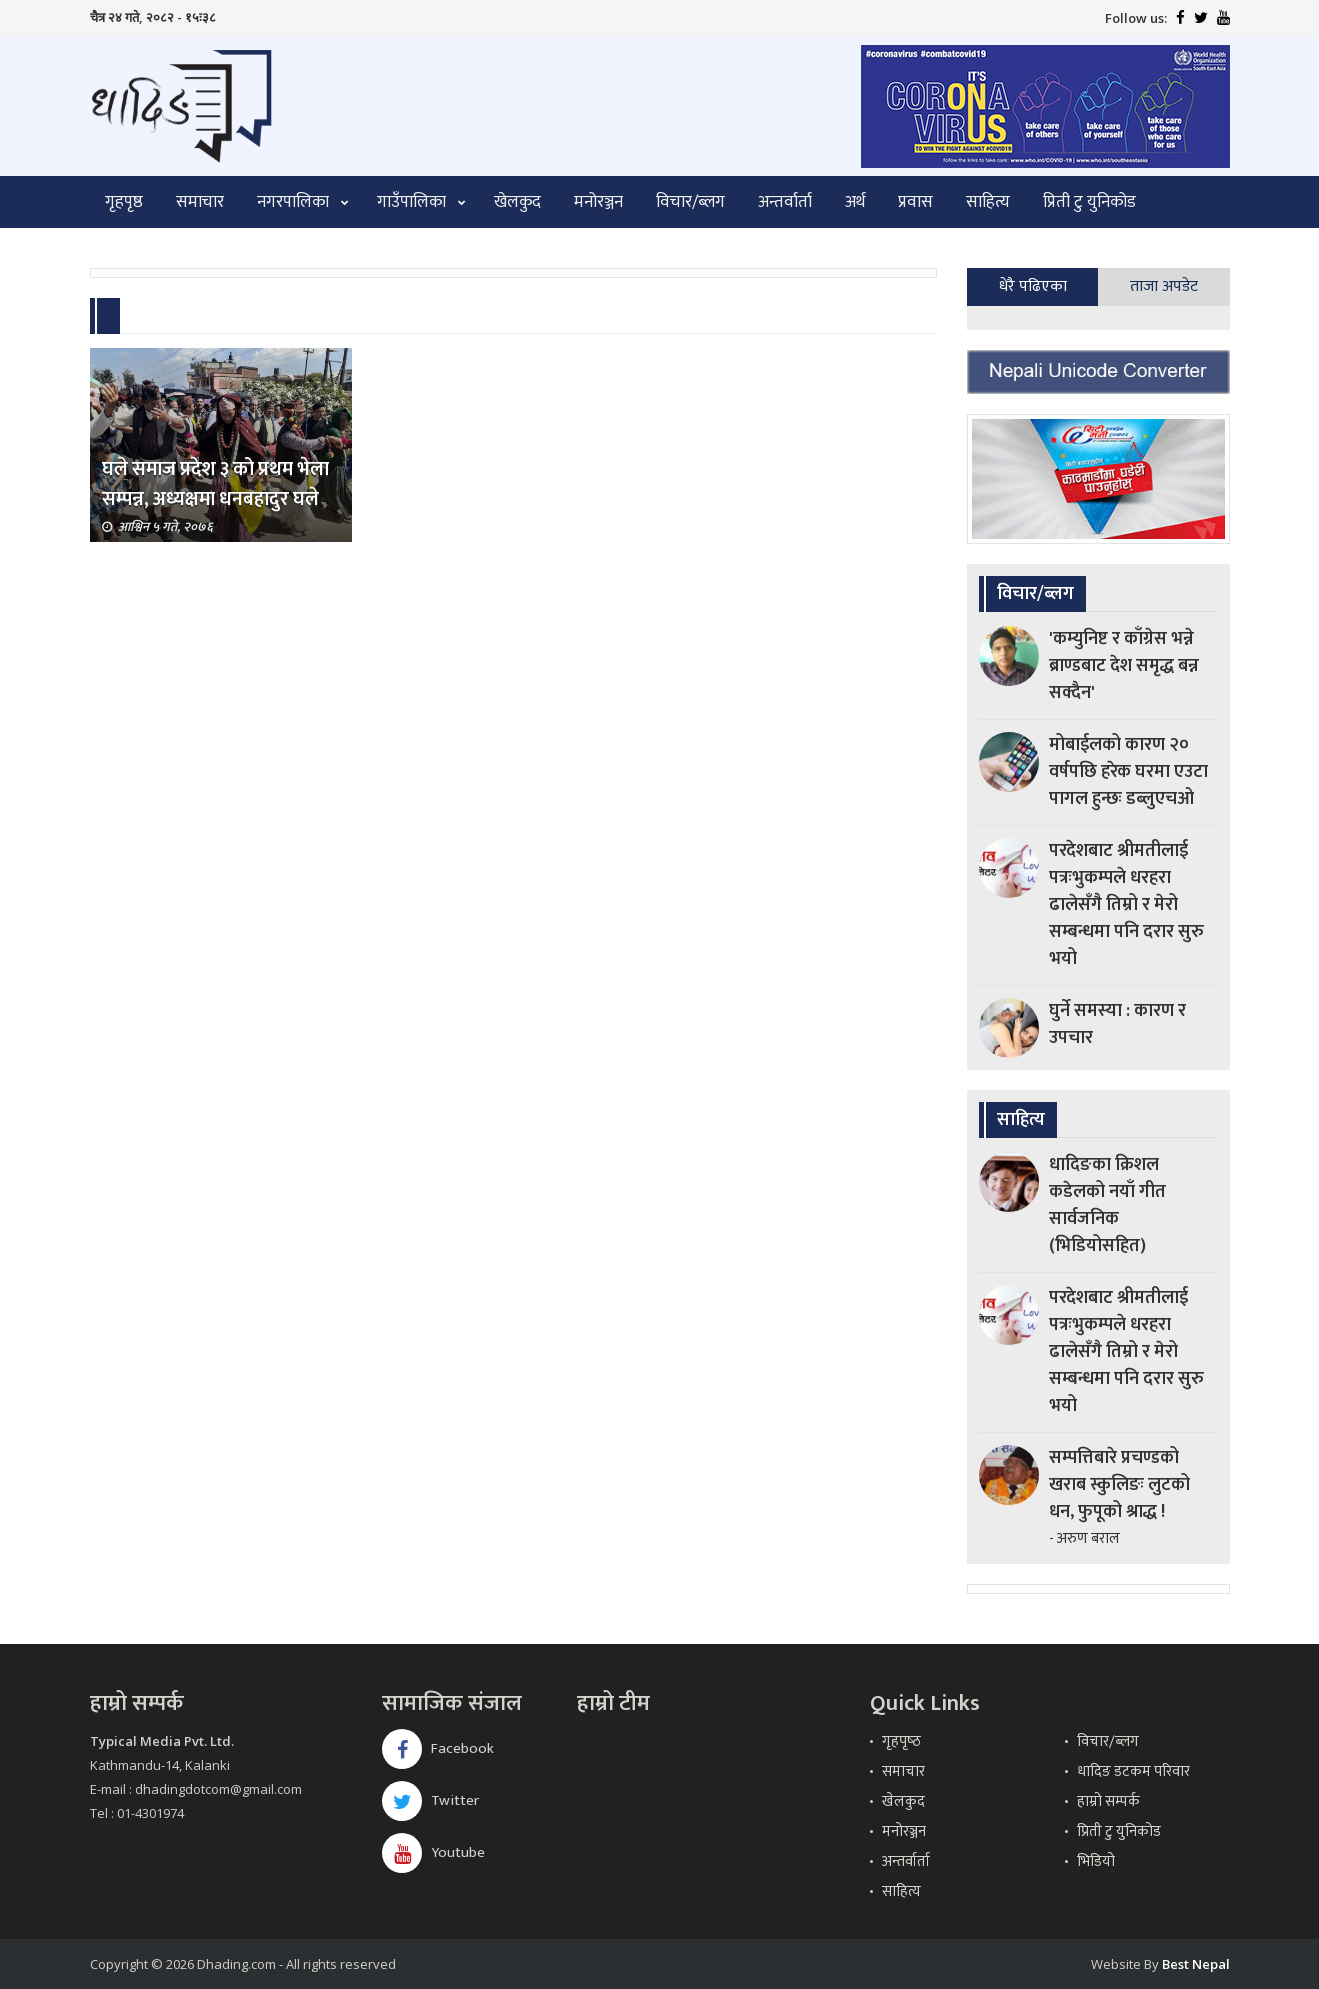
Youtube (433, 1852)
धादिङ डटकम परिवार (1133, 1771)
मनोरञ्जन (598, 202)
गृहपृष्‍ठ (901, 1741)
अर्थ (855, 202)
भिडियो (1096, 1861)
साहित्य (988, 202)
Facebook (438, 1748)
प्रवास (915, 202)
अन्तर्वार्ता (785, 202)
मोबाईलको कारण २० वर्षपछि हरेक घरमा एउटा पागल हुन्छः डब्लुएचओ (1128, 772)
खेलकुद (517, 202)
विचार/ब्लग (690, 202)
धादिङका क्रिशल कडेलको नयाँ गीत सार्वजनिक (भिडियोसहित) (1107, 1205)
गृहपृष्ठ (124, 202)
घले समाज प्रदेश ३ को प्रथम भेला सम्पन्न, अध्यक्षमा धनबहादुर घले (215, 484)
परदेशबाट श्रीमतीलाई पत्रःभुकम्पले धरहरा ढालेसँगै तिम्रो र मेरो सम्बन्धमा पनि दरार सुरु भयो (1126, 905)
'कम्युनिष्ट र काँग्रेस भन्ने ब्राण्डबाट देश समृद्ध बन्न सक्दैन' (1124, 666)
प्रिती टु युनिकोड (1089, 202)
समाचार (200, 202)
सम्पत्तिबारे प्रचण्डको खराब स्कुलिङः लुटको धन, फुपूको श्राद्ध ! (1119, 1485)
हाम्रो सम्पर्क (1108, 1801)
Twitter (430, 1800)
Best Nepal (1196, 1964)
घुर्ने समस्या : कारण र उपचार (1117, 1024)
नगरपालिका (293, 202)
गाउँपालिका (411, 202)
